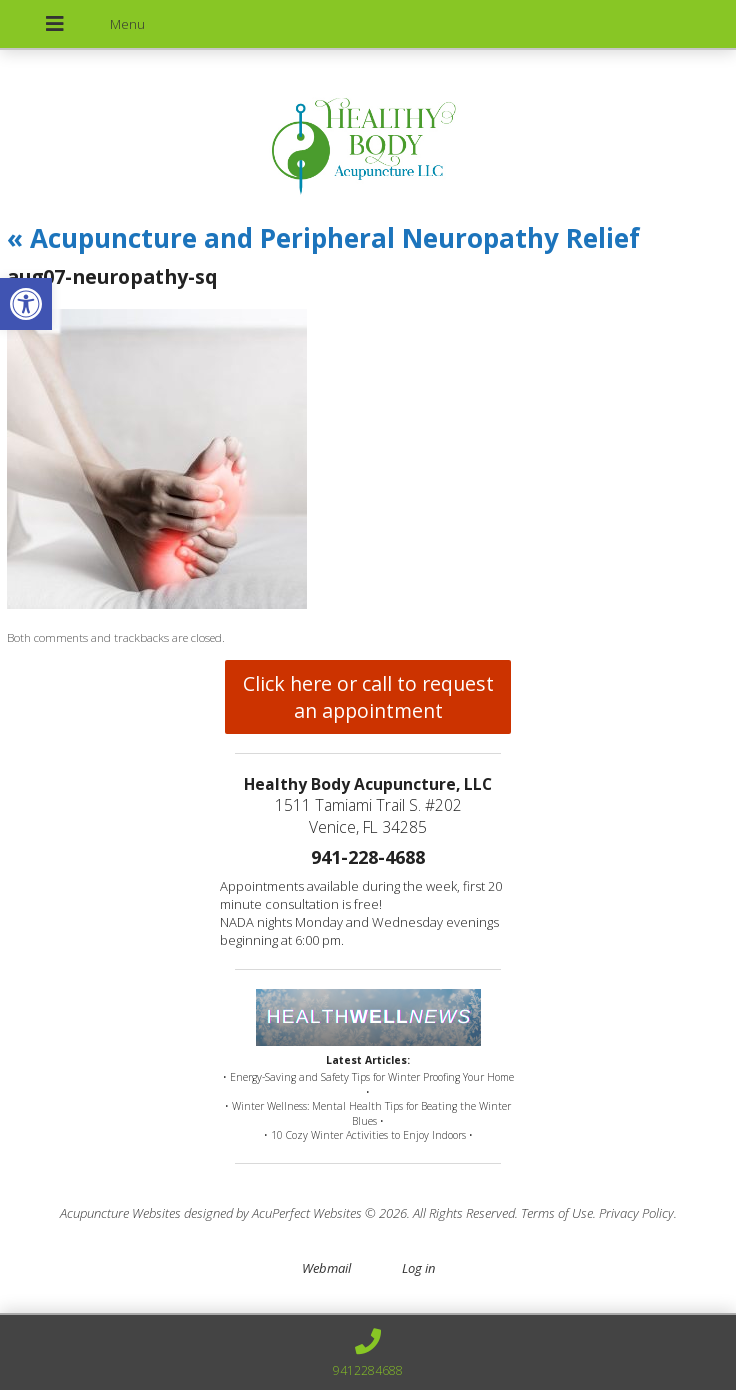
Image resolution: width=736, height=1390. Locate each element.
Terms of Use (557, 1213)
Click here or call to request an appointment (368, 697)
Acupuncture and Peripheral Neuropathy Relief (323, 238)
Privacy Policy (636, 1213)
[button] (26, 304)
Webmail (326, 1268)
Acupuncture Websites (120, 1213)
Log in (418, 1268)
